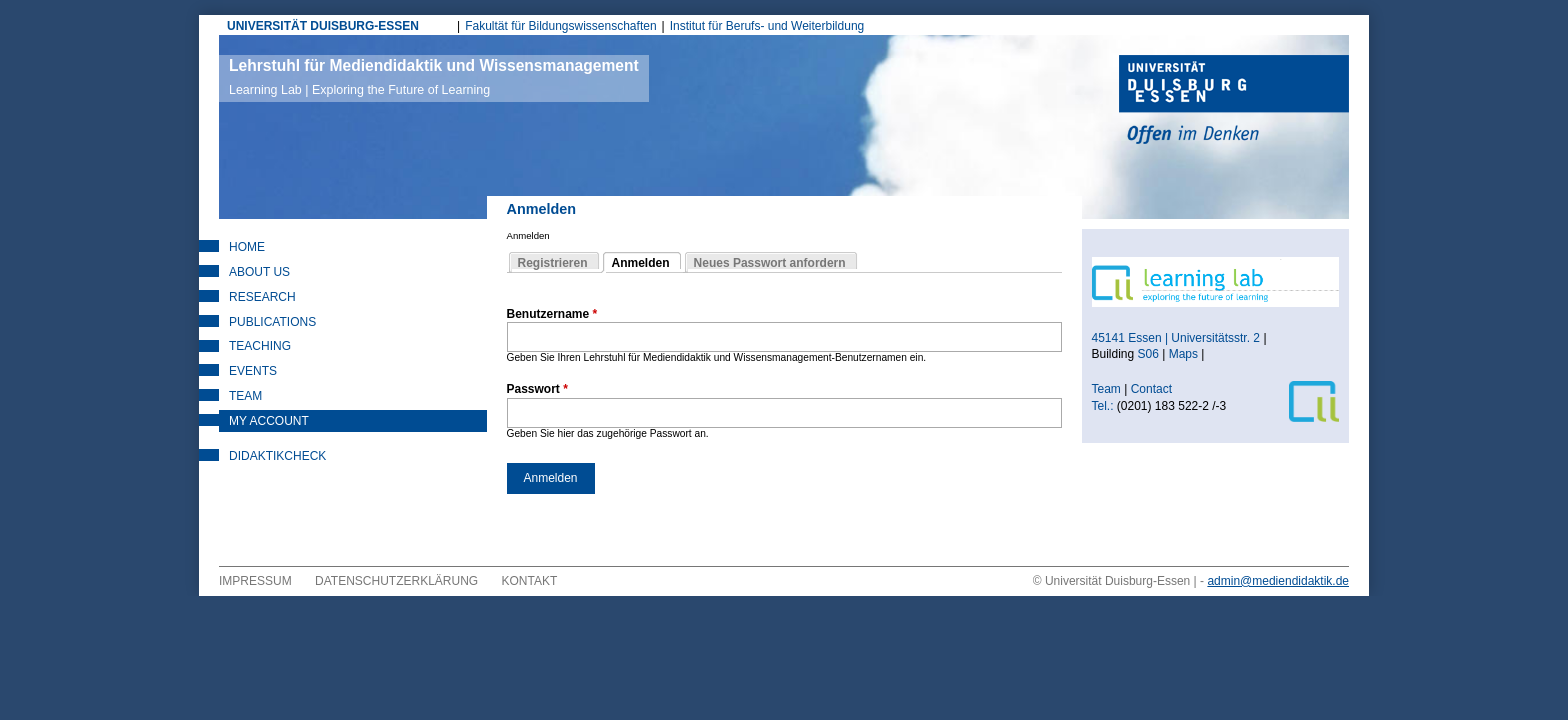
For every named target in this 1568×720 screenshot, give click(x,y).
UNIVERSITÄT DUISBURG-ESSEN (323, 26)
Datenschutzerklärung (396, 581)
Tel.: (1103, 406)
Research (262, 297)
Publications (272, 322)
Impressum (255, 581)
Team (245, 396)
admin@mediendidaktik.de (1278, 581)
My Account (269, 421)
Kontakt (530, 581)
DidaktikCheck (277, 456)
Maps (1183, 354)
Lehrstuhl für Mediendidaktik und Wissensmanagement (434, 77)
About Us (259, 272)
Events (253, 371)
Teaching (260, 346)
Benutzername (552, 314)
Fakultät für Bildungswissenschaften (560, 26)
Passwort (537, 389)
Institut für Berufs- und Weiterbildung (767, 26)
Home (247, 247)
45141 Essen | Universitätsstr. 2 (1176, 338)
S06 (1148, 354)
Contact (1153, 389)
